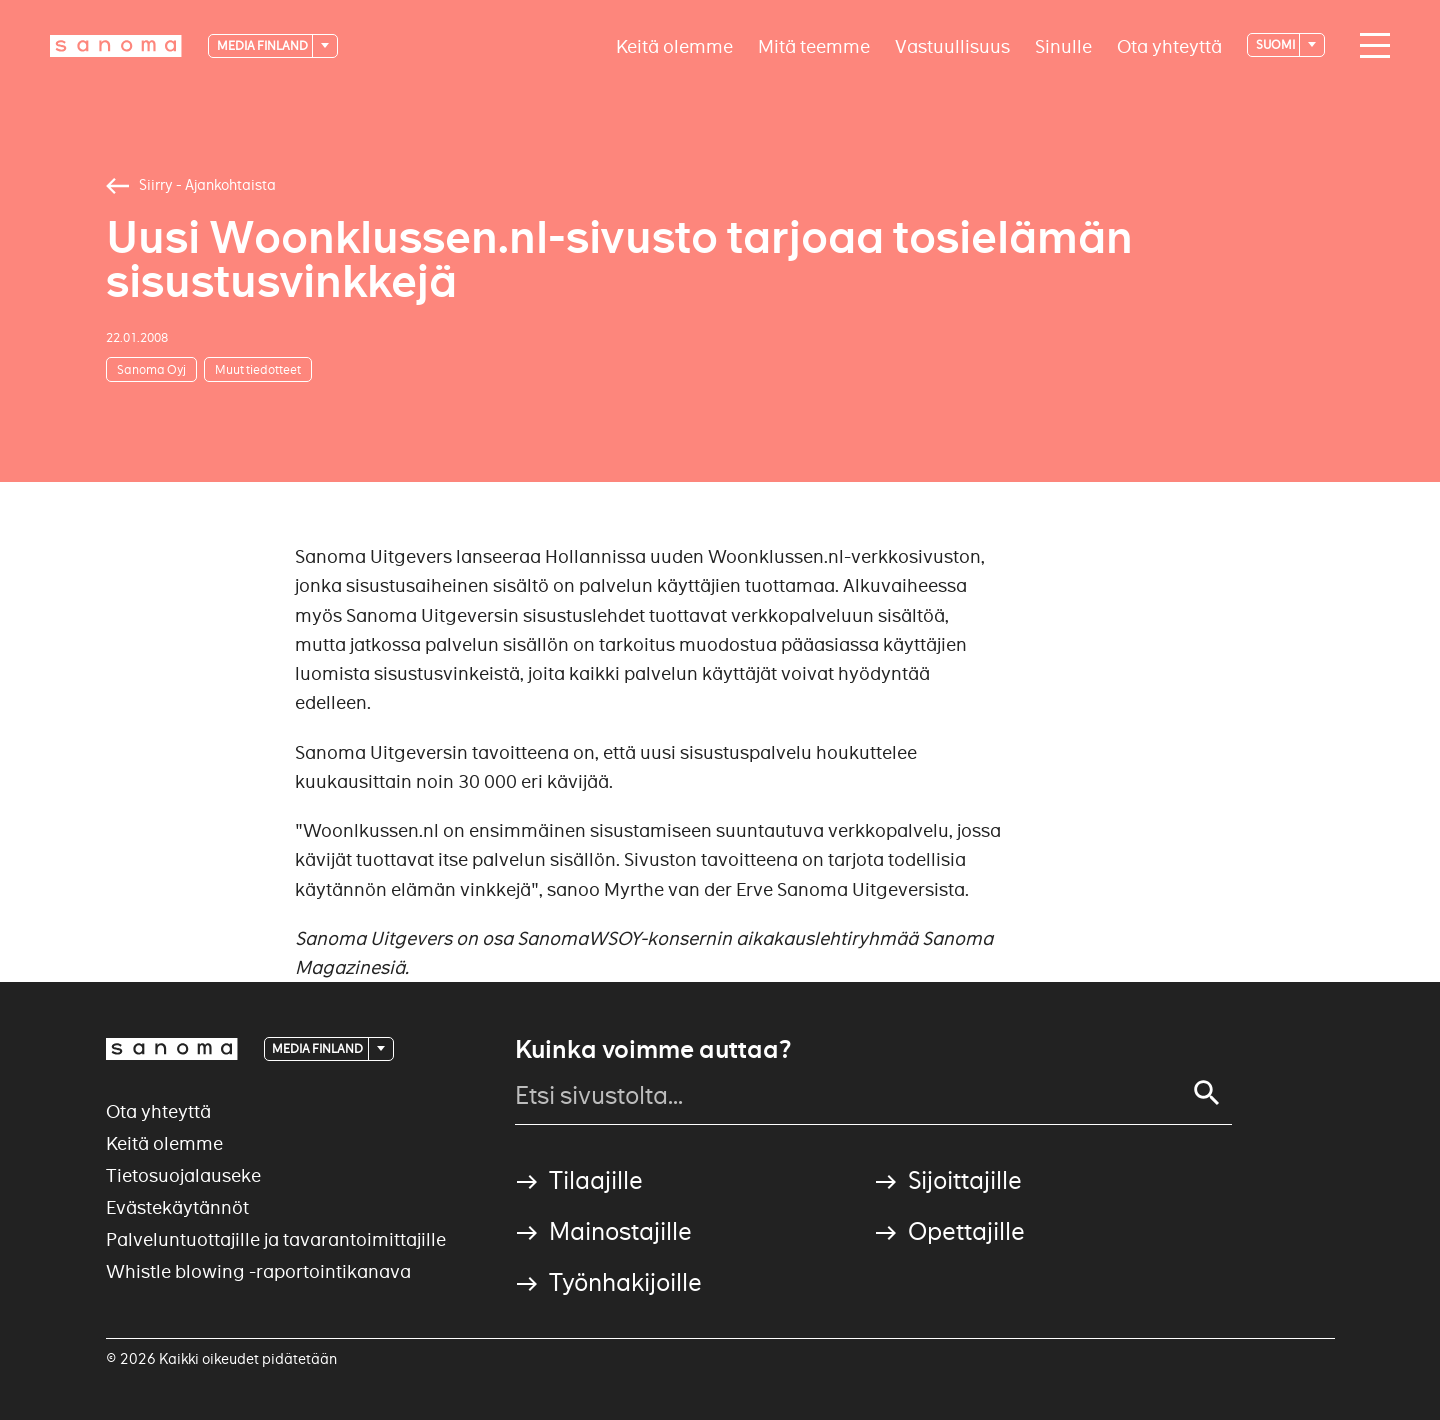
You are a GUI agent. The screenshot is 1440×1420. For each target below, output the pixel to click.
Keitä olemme (674, 45)
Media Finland (263, 45)
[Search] (1207, 1093)
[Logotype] (116, 46)
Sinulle (1063, 45)
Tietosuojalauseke (183, 1175)
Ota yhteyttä (1169, 45)
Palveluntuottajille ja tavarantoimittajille (276, 1239)
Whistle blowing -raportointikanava (258, 1271)
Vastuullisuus (952, 45)
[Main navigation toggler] (1370, 46)
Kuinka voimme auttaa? (653, 1050)
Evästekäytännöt (177, 1207)
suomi (1276, 44)
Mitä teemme (814, 45)
